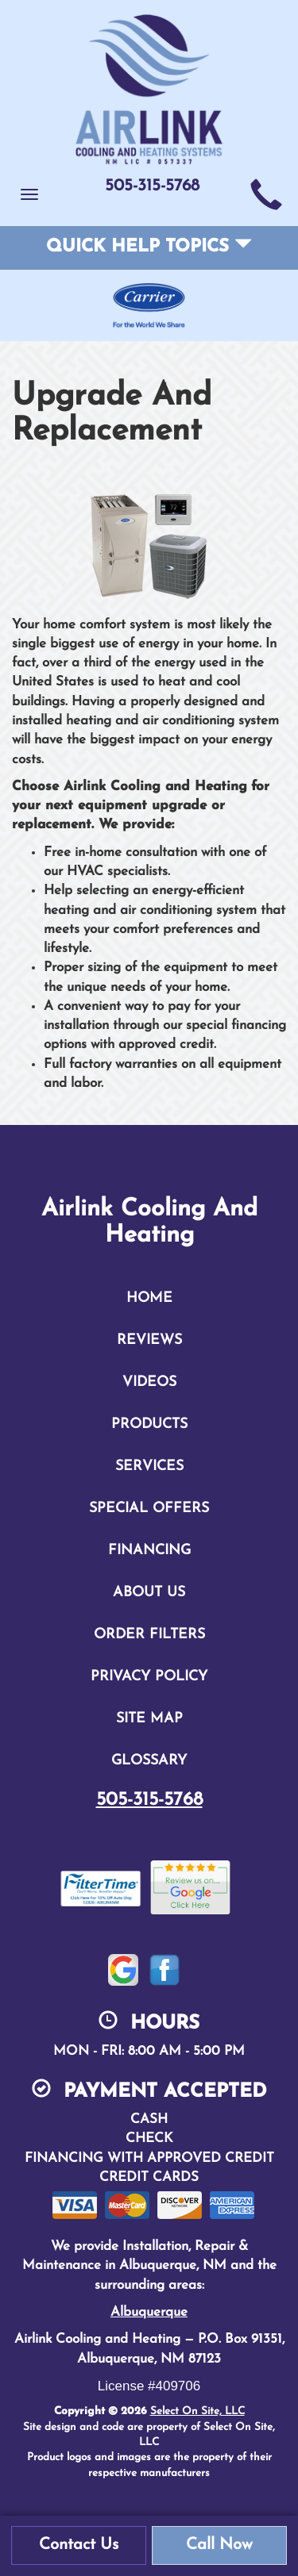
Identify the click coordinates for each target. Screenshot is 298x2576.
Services (149, 1466)
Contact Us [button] (78, 2545)
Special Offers (149, 1508)
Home (149, 1298)
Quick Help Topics (149, 247)
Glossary (149, 1761)
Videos (149, 1382)
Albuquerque (149, 2312)
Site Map (149, 1719)
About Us (149, 1592)
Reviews (149, 1340)
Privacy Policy (149, 1676)
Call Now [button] (219, 2545)
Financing (149, 1550)
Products (149, 1424)
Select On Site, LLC (197, 2411)
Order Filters (149, 1634)
